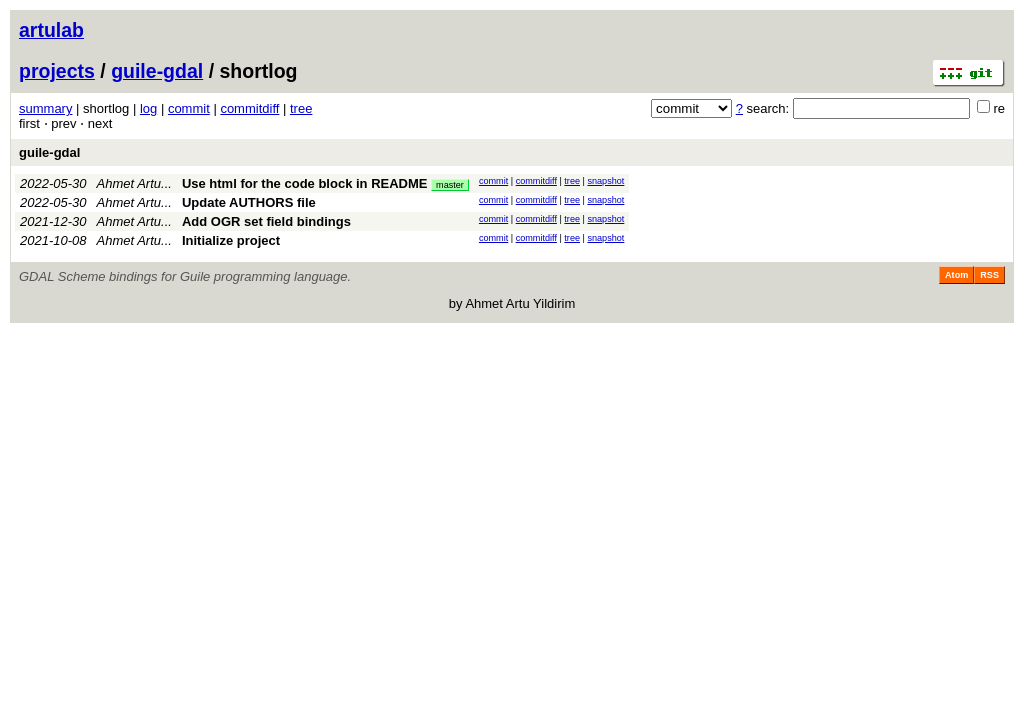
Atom (956, 275)
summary (45, 108)
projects (57, 71)
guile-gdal (157, 71)
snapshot (605, 181)
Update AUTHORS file (249, 202)
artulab (51, 30)
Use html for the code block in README (305, 183)
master (450, 185)
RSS (989, 275)
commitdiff (249, 108)
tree (301, 108)
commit (189, 108)
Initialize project (231, 240)
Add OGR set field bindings (266, 221)
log (148, 108)
